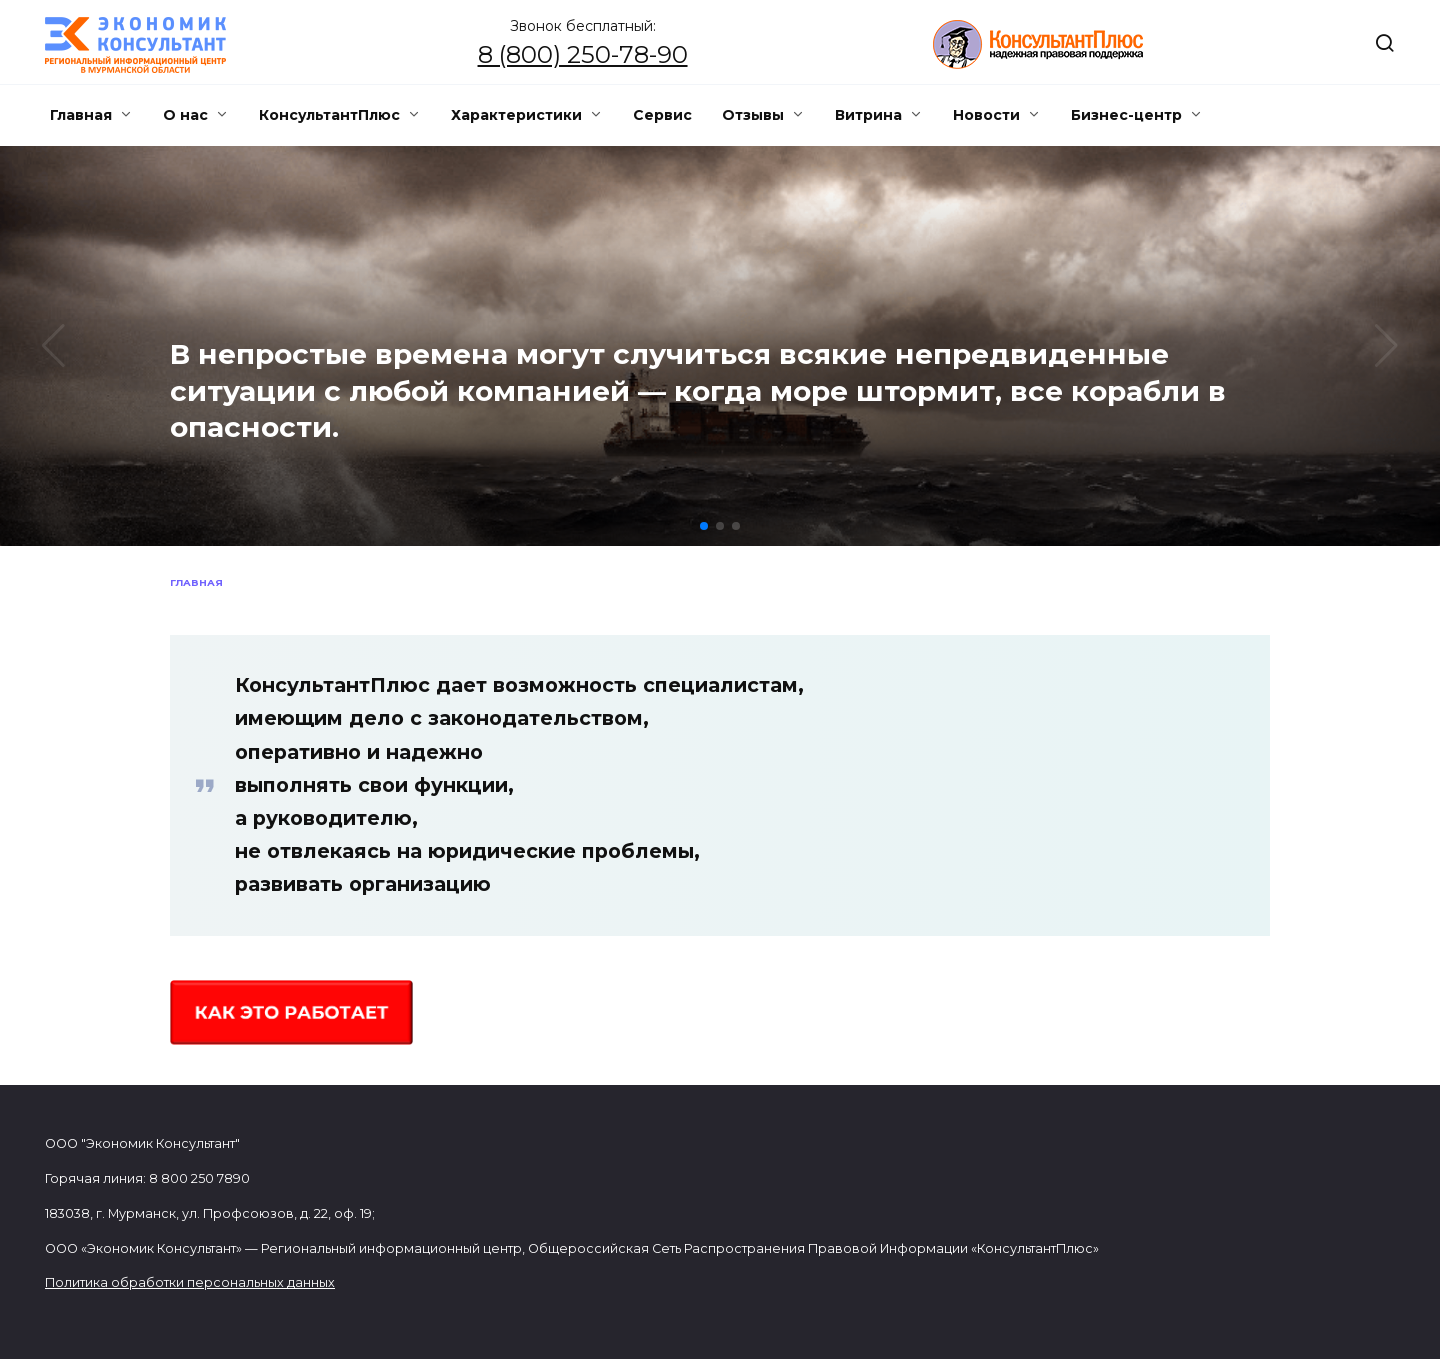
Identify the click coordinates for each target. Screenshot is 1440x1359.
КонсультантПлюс (329, 115)
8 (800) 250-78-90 (583, 54)
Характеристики (516, 115)
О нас (185, 115)
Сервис (662, 115)
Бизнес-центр (1126, 115)
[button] (704, 526)
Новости (986, 115)
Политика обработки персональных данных (190, 1282)
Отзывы (753, 115)
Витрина (868, 115)
